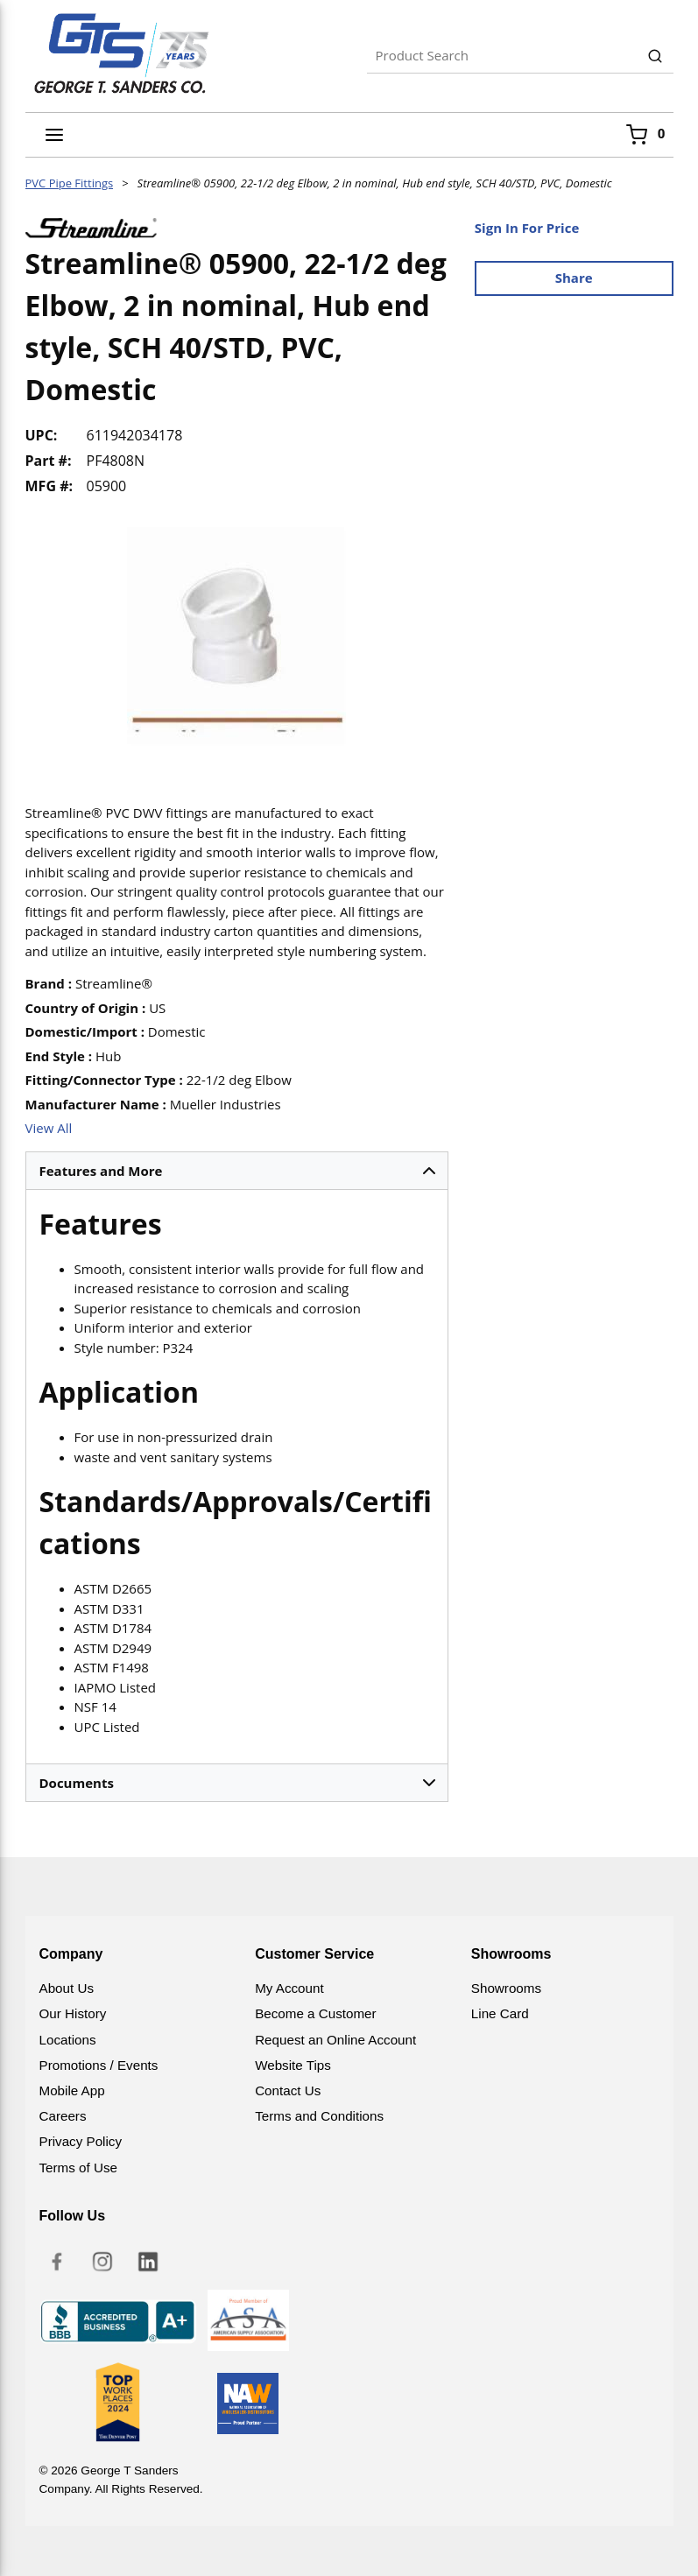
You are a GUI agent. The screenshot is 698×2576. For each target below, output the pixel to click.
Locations (67, 2039)
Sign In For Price (527, 227)
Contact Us (288, 2090)
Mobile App (72, 2090)
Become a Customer (315, 2013)
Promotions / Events (99, 2065)
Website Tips (293, 2065)
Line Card (500, 2013)
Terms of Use (78, 2167)
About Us (66, 1988)
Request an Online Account (335, 2039)
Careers (63, 2115)
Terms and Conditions (319, 2115)
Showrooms (506, 1988)
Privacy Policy (81, 2141)
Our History (73, 2013)
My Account (289, 1988)
